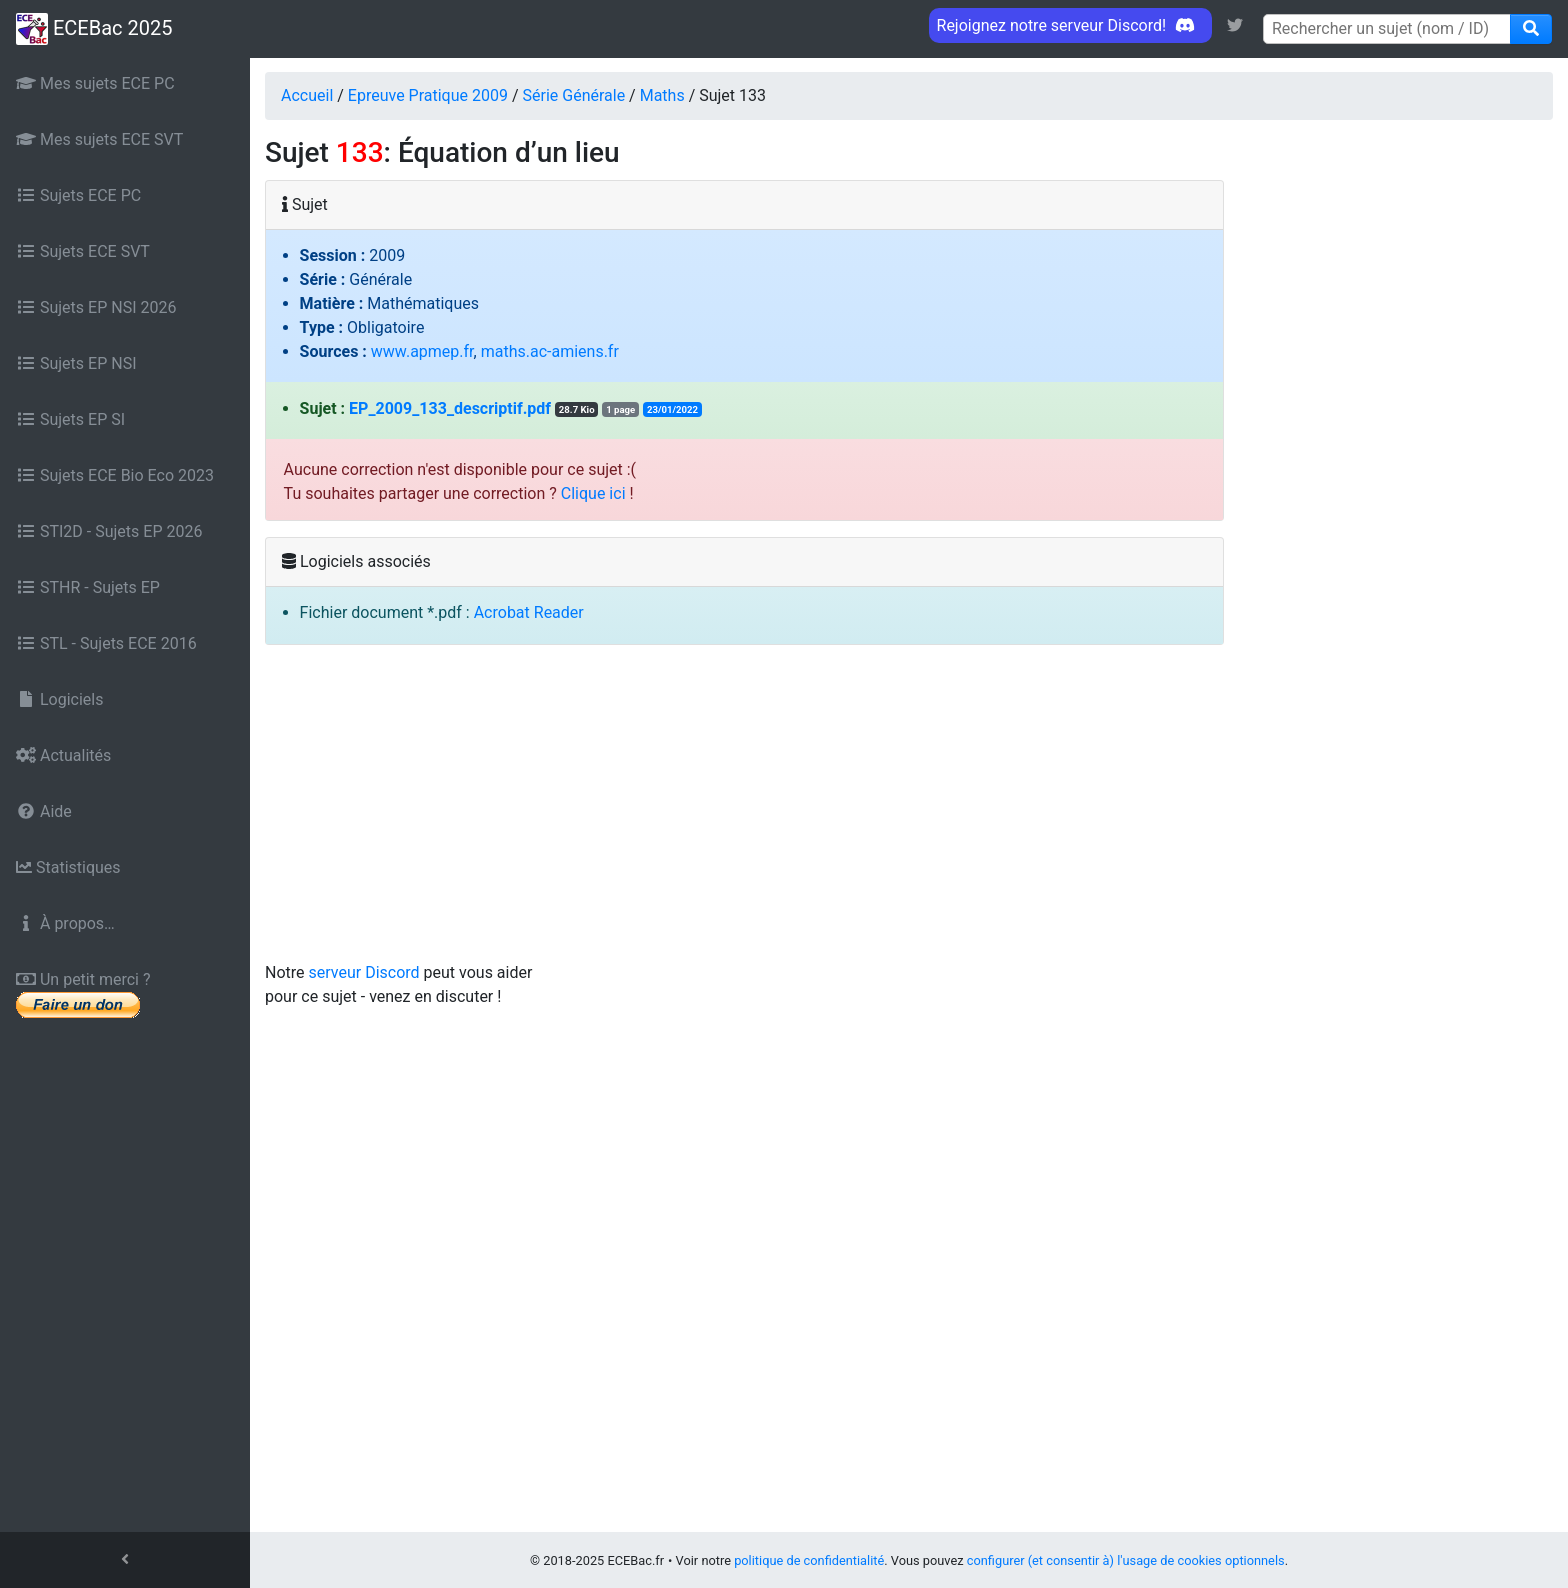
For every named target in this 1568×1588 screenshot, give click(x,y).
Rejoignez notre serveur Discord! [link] (1070, 25)
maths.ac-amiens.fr (550, 351)
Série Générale (574, 95)
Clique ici (593, 493)
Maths (662, 95)
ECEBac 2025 (94, 29)
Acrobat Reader (529, 612)
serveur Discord (364, 972)
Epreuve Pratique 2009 (428, 95)
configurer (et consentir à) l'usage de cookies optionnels (1126, 1560)
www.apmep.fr (422, 351)
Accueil (307, 95)
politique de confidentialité (809, 1560)
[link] (1235, 25)
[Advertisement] (909, 811)
